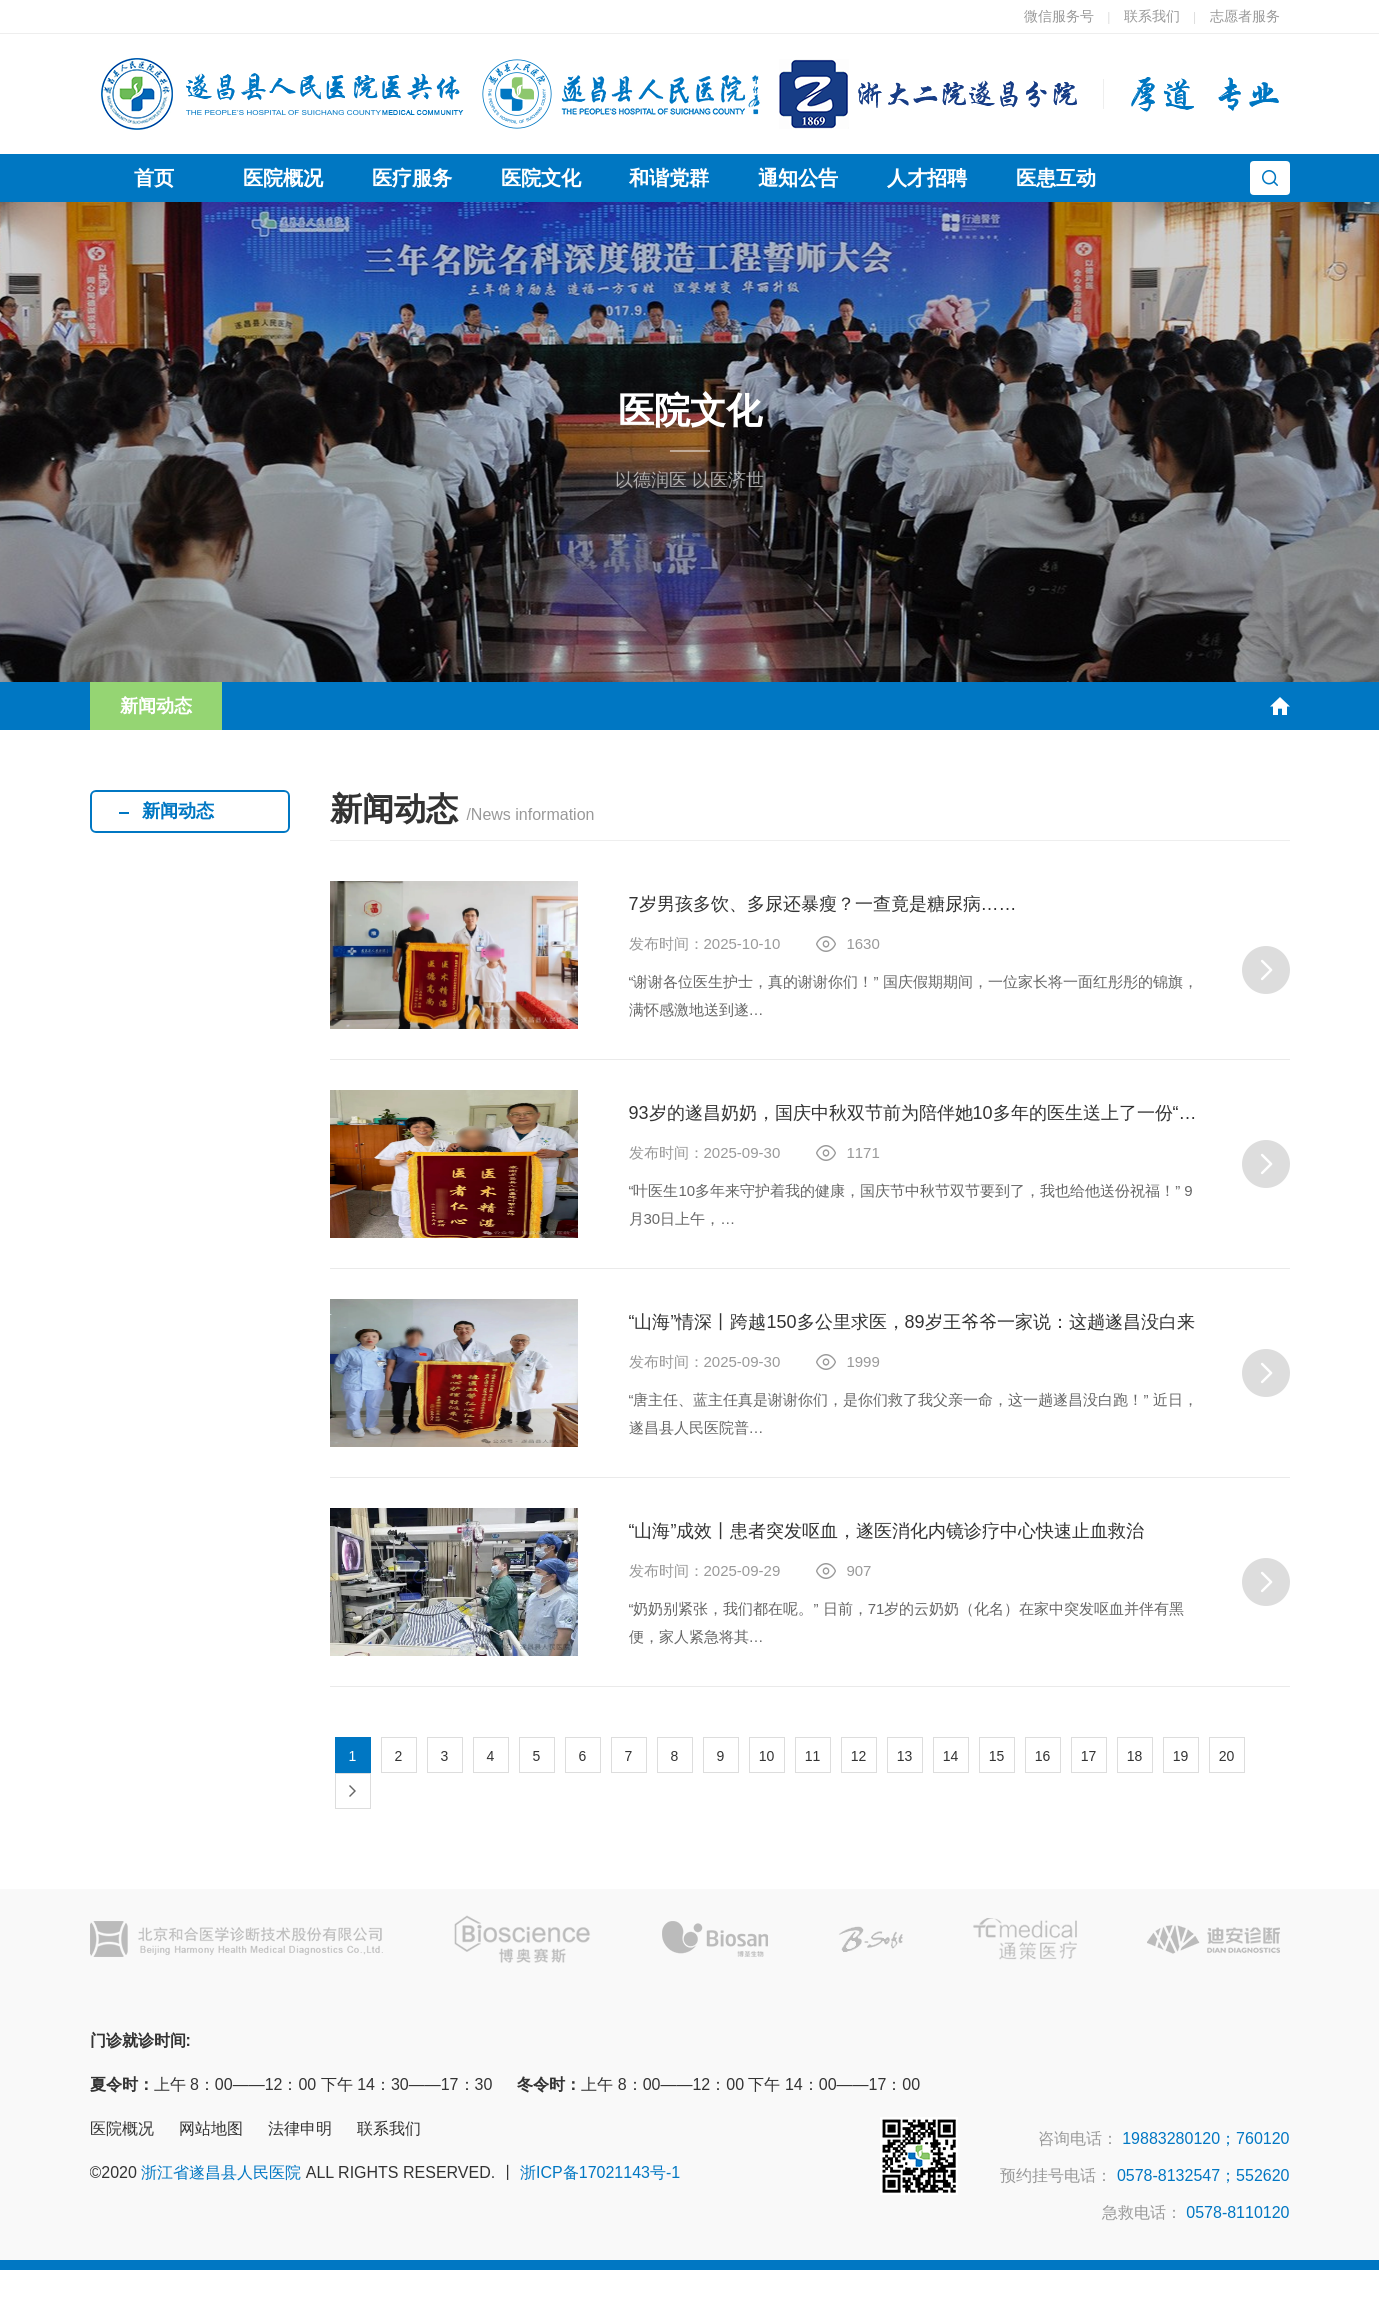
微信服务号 (1059, 16)
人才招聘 (927, 178)
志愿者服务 (1245, 16)
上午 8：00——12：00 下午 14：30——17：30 (291, 2084)
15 (997, 1756)
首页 (154, 178)
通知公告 (798, 178)
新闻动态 (156, 706)
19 (1181, 1756)
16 (1043, 1756)
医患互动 (1056, 178)
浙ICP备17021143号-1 (600, 2172)
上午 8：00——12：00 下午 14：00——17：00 (718, 2084)
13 (905, 1756)
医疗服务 (412, 178)
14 (951, 1756)
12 (859, 1756)
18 (1135, 1756)
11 (813, 1756)
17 (1089, 1756)
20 (1227, 1756)
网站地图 (211, 2128)
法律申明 (300, 2128)
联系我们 (1152, 16)
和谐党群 (669, 178)
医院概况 (283, 178)
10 (767, 1756)
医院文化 (541, 178)
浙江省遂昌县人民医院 (221, 2172)
